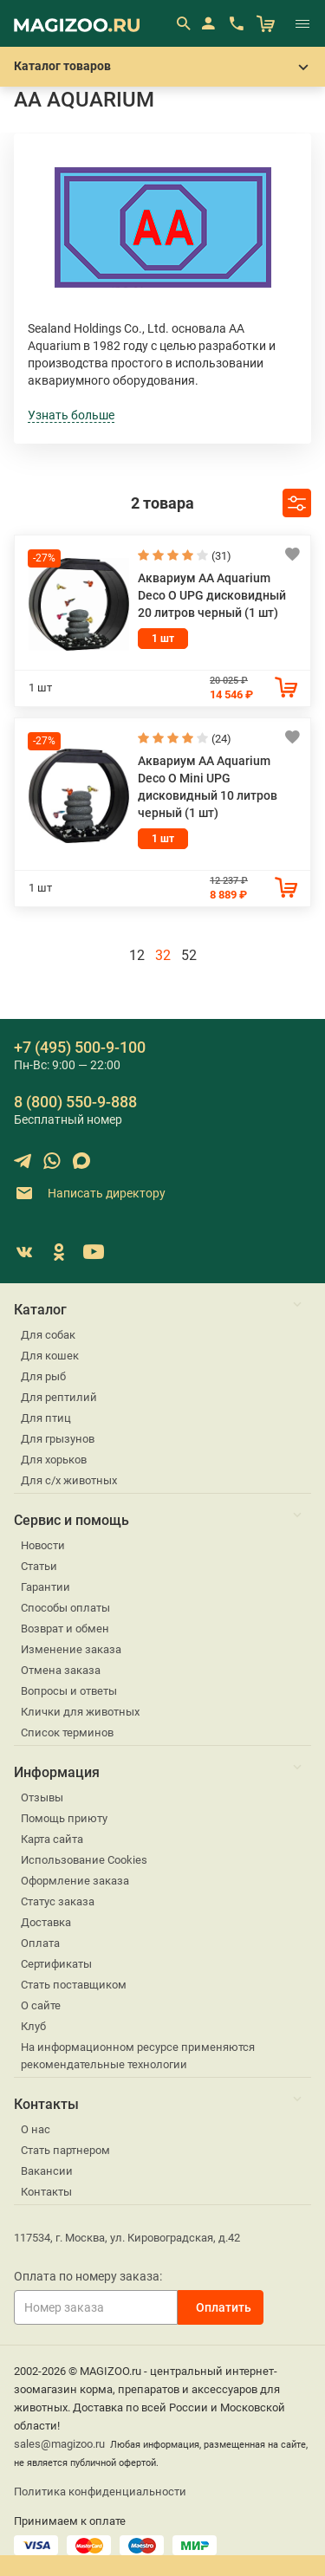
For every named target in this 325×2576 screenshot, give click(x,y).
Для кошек (50, 1355)
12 (137, 955)
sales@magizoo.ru (59, 2443)
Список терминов (67, 1732)
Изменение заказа (71, 1649)
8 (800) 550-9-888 (75, 1102)
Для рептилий (59, 1397)
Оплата (40, 1943)
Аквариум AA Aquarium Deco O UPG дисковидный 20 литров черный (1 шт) (212, 595)
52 (189, 955)
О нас (35, 2129)
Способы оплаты (65, 1607)
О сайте (41, 2005)
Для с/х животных (69, 1480)
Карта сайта (52, 1839)
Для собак (48, 1334)
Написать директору (90, 1194)
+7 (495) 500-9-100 (80, 1047)
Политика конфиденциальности (100, 2491)
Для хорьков (54, 1459)
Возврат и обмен (65, 1628)
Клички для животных (80, 1711)
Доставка (46, 1922)
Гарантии (45, 1586)
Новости (43, 1545)
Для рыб (43, 1376)
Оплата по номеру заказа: (88, 2276)
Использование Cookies (84, 1859)
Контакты (46, 2191)
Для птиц (46, 1417)
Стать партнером (65, 2150)
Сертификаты (56, 1963)
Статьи (39, 1566)
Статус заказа (57, 1901)
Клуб (33, 2026)
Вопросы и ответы (69, 1690)
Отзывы (42, 1797)
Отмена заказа (61, 1670)
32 (163, 955)
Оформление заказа (75, 1880)
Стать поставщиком (74, 1984)
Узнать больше (71, 415)
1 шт (163, 639)
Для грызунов (57, 1438)
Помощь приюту (64, 1818)
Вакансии (47, 2170)
